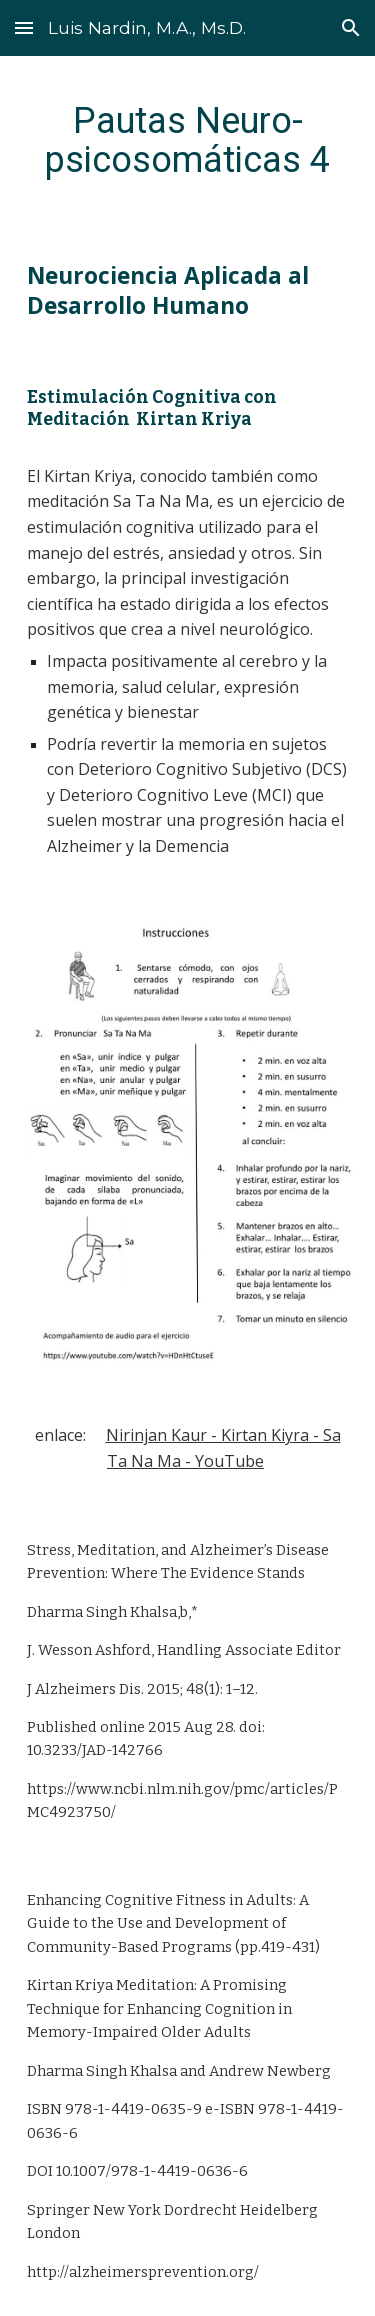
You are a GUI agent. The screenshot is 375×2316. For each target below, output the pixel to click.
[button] (24, 27)
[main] (188, 140)
